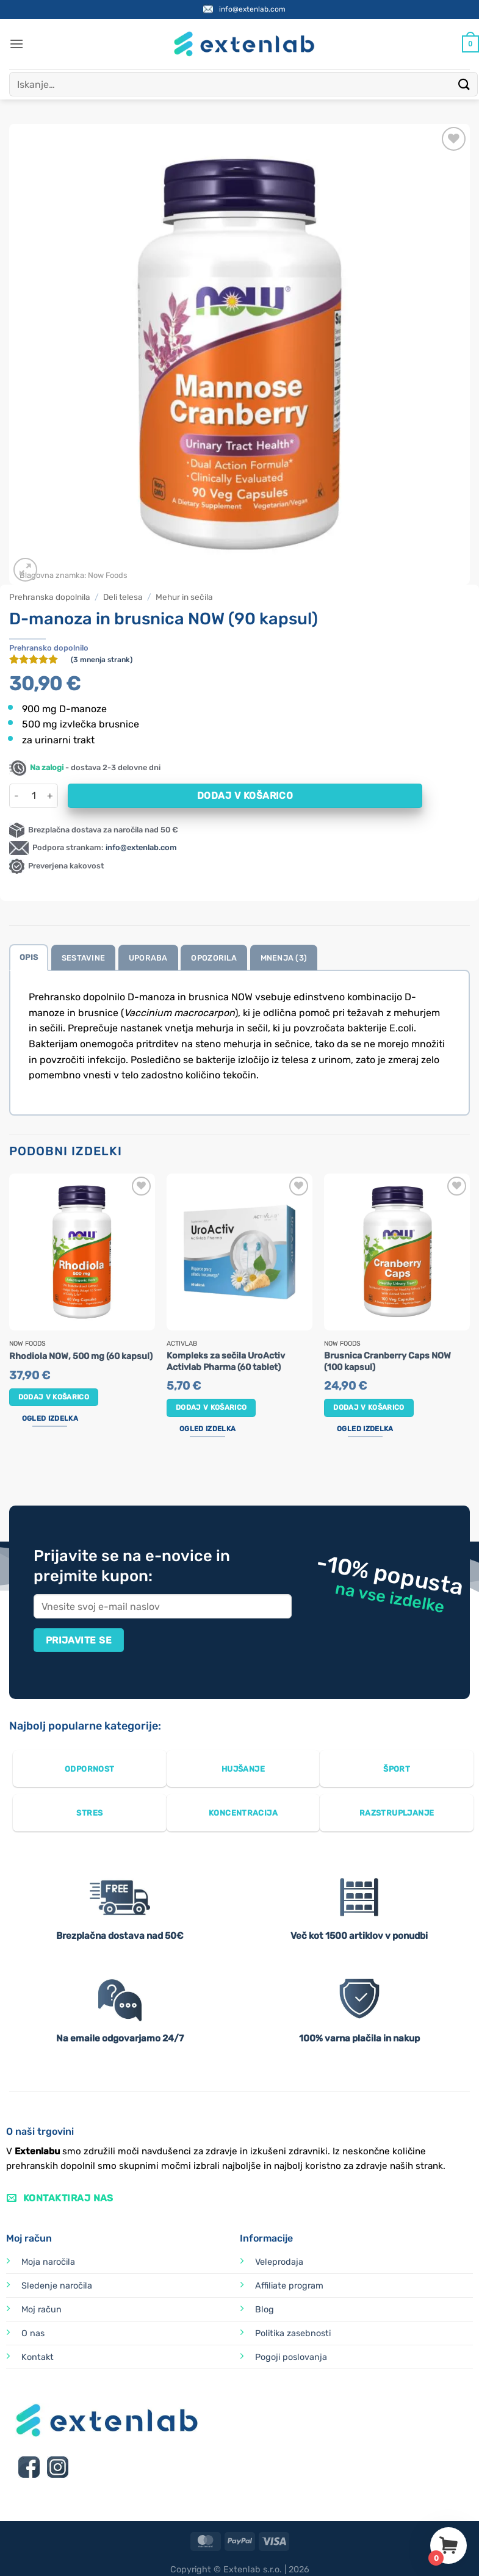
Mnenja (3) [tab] (284, 957)
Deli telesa (123, 597)
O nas (33, 2333)
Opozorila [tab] (213, 957)
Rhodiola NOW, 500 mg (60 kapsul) (81, 1356)
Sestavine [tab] (83, 957)
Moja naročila (48, 2262)
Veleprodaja (279, 2262)
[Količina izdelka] (33, 796)
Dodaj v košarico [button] (54, 1397)
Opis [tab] (29, 957)
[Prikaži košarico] (470, 44)
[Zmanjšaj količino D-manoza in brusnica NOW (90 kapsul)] (16, 796)
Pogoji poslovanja (291, 2357)
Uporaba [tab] (148, 957)
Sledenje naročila (56, 2286)
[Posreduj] (464, 84)
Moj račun (41, 2309)
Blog (264, 2309)
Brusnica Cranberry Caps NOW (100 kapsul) (387, 1362)
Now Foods (108, 575)
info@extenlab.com (252, 9)
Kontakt (37, 2357)
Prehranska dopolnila (49, 597)
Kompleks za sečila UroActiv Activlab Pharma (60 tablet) (226, 1362)
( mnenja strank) (101, 659)
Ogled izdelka (50, 1418)
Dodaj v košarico (245, 795)
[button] (16, 44)
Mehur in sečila (184, 597)
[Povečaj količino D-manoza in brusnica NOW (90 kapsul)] (50, 796)
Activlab (182, 1344)
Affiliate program (289, 2286)
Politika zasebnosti (293, 2333)
